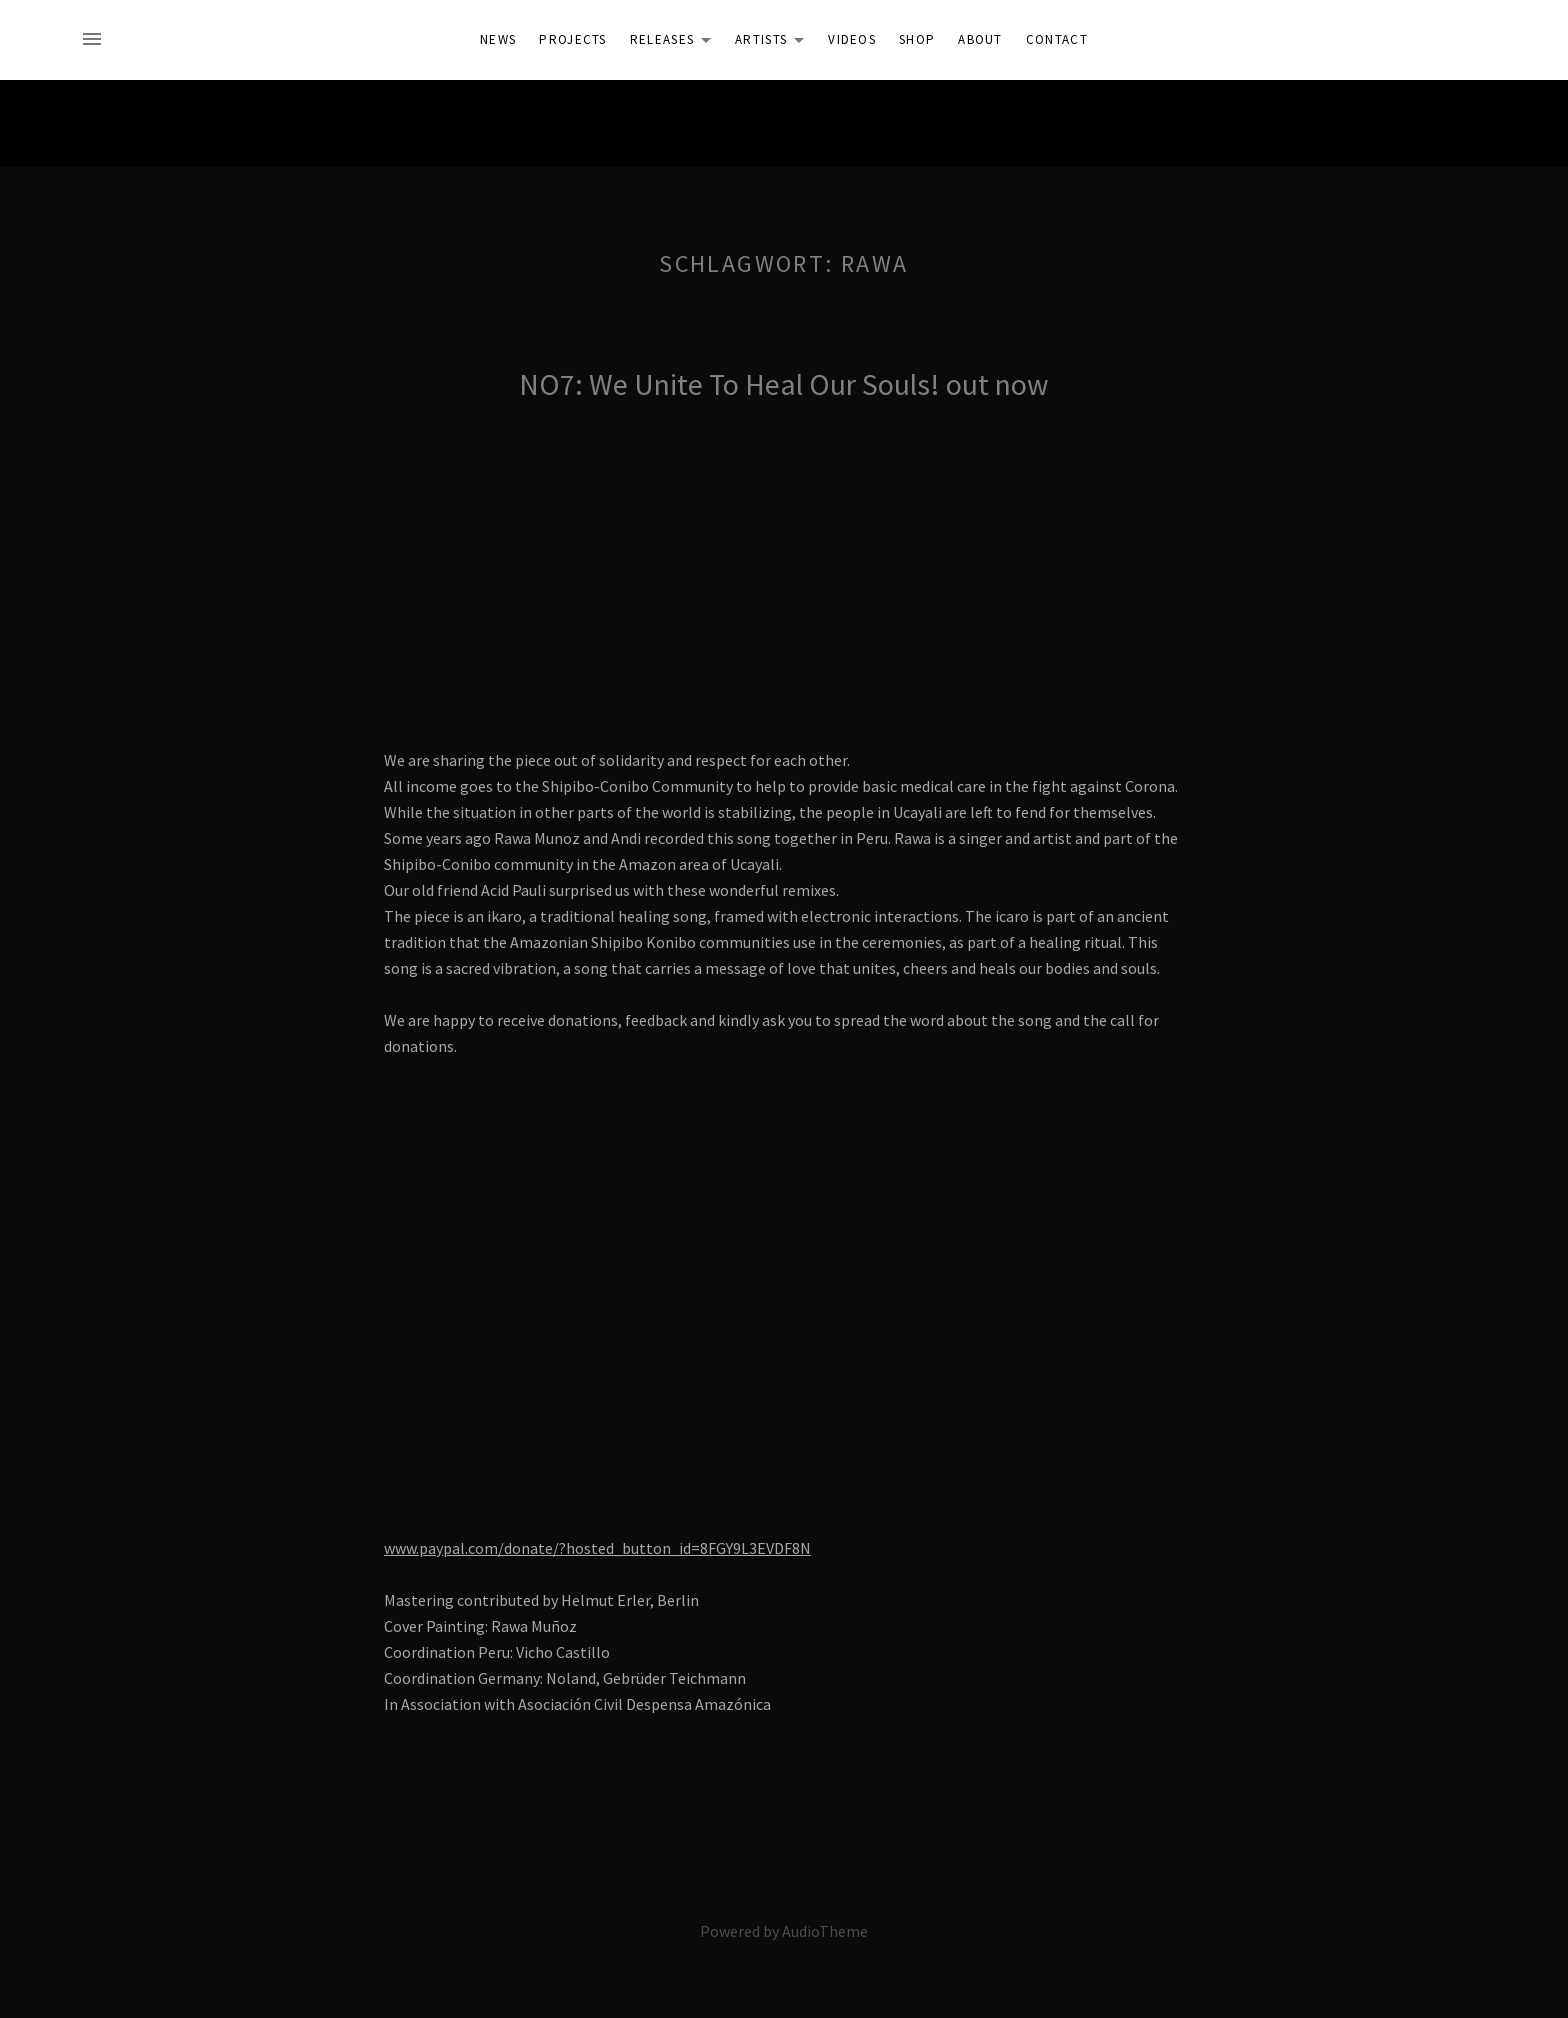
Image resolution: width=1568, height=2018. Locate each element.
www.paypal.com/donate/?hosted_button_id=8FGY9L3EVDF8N (597, 1548)
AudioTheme (825, 1931)
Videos (852, 39)
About (980, 39)
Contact (1057, 39)
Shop (917, 39)
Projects (572, 39)
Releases (676, 43)
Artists (775, 43)
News (498, 39)
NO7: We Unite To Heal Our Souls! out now (784, 384)
